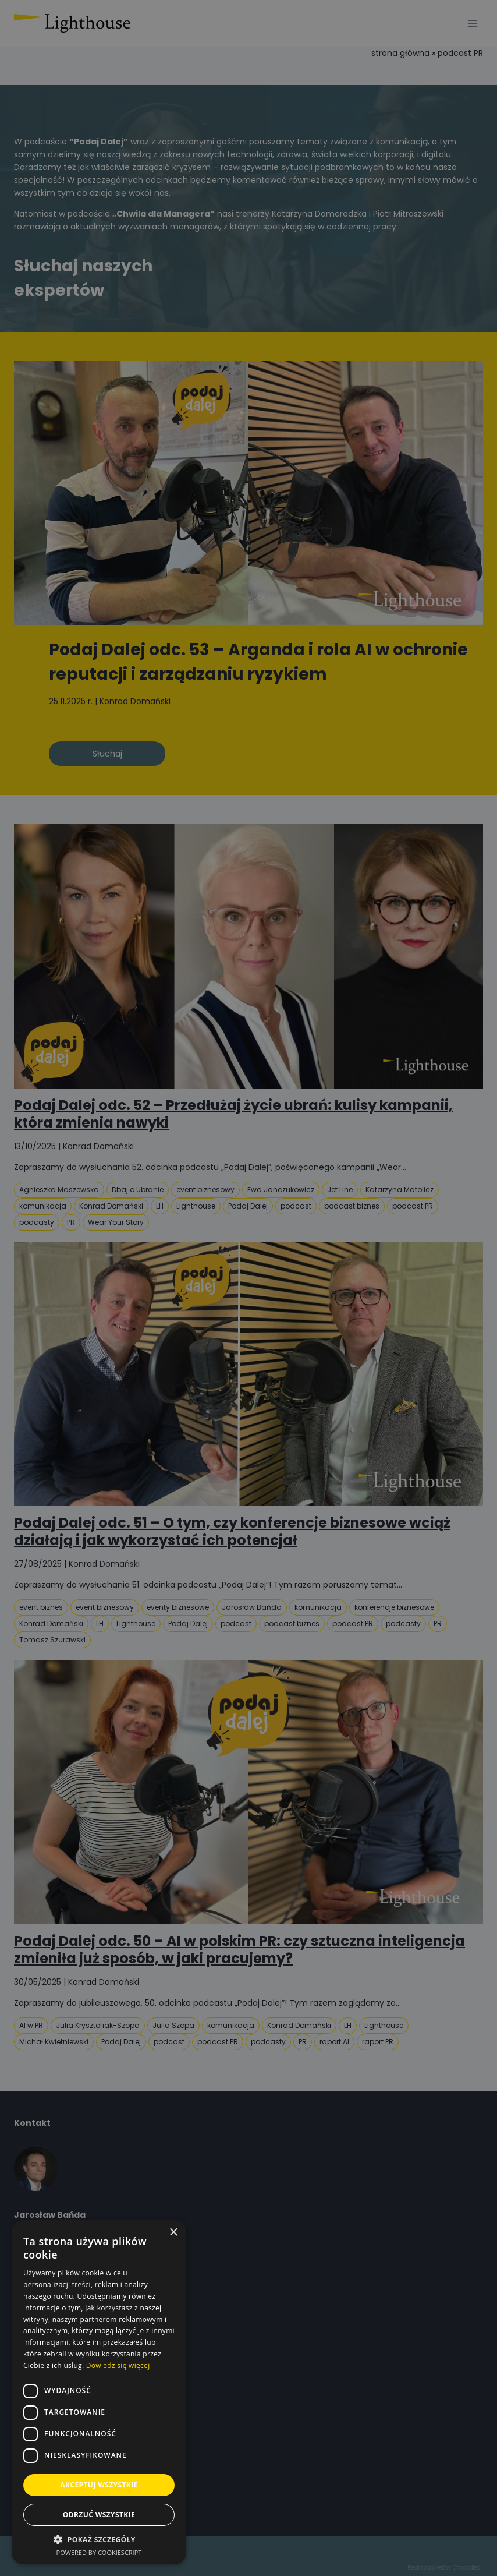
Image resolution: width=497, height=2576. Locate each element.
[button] (99, 2539)
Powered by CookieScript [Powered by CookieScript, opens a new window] (99, 2552)
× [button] (173, 2232)
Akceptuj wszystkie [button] (98, 2485)
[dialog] (248, 1288)
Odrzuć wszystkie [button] (99, 2515)
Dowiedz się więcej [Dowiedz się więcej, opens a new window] (118, 2365)
